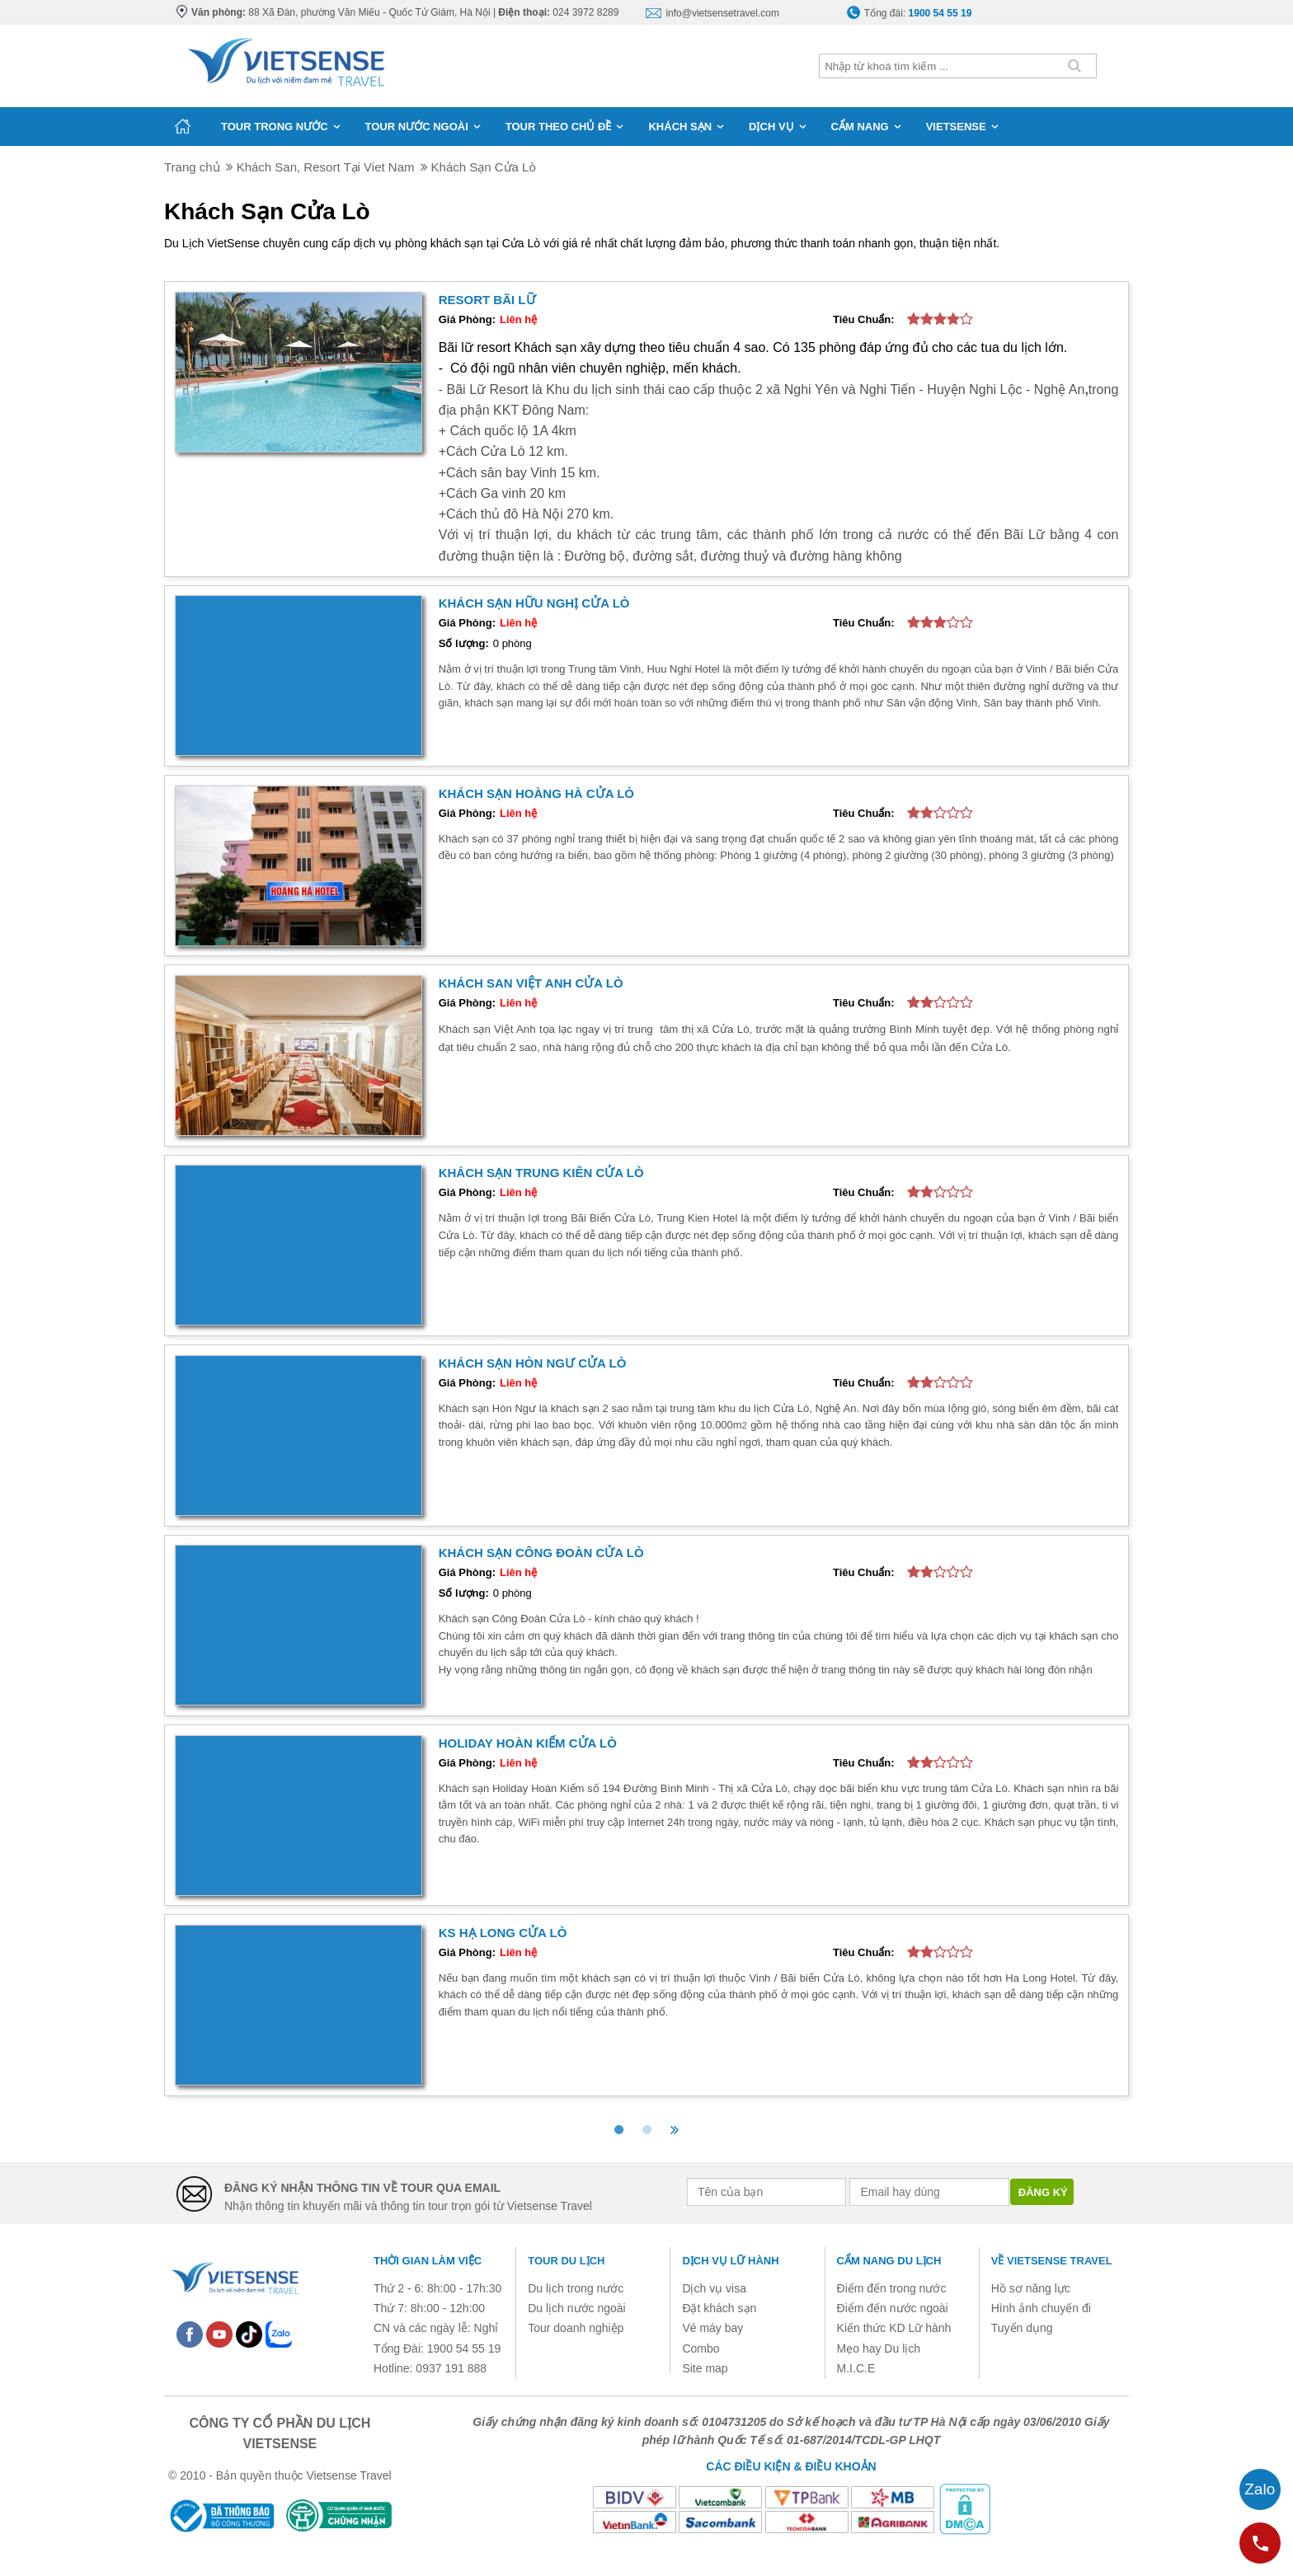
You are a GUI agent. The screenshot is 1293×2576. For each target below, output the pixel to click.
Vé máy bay (712, 2327)
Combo (700, 2348)
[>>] (674, 2130)
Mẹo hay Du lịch (878, 2348)
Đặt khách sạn (719, 2308)
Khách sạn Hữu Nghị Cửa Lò (534, 603)
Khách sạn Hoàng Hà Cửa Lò (536, 793)
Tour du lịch (566, 2261)
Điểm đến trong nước (892, 2288)
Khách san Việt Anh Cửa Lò (531, 983)
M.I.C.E (856, 2368)
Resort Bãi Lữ (487, 300)
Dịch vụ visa (714, 2288)
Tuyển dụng (1022, 2327)
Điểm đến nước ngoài (892, 2308)
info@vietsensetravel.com (722, 13)
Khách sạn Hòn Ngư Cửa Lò (533, 1363)
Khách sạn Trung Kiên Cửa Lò (541, 1173)
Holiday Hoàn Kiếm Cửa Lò (528, 1743)
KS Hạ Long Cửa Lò (503, 1933)
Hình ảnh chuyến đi (1041, 2308)
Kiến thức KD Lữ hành (894, 2327)
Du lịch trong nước (575, 2288)
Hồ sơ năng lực (1030, 2288)
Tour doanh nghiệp (575, 2327)
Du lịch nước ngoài (577, 2308)
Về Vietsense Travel (1051, 2261)
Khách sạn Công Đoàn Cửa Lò (541, 1553)
